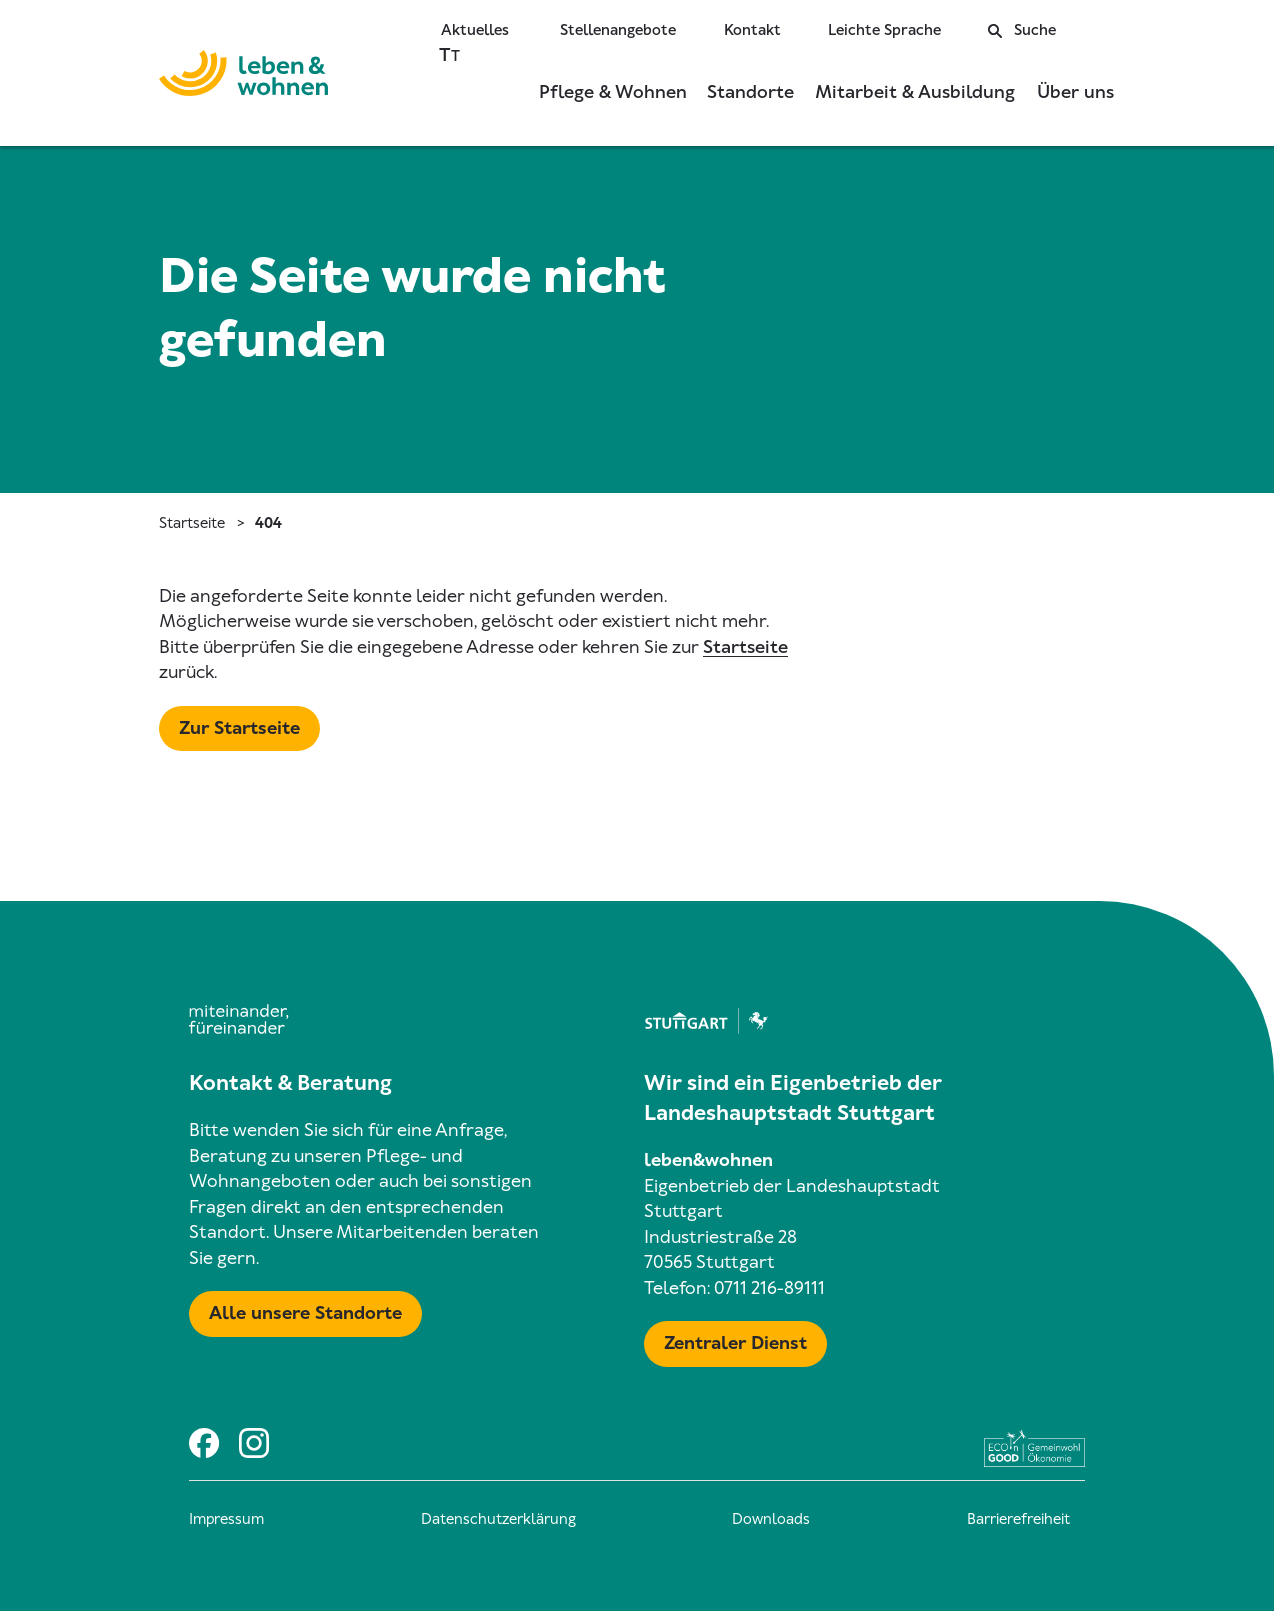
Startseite (192, 523)
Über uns (1075, 92)
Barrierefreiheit (1018, 1519)
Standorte (750, 92)
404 (268, 523)
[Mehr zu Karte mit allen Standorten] (305, 1314)
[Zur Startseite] (243, 77)
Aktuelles (475, 30)
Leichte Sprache (884, 30)
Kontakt (752, 30)
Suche (1022, 30)
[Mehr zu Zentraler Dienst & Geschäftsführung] (735, 1344)
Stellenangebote (618, 30)
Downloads (771, 1519)
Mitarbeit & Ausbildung (915, 92)
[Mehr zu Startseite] (239, 729)
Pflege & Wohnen (613, 92)
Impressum (226, 1519)
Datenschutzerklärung (498, 1519)
